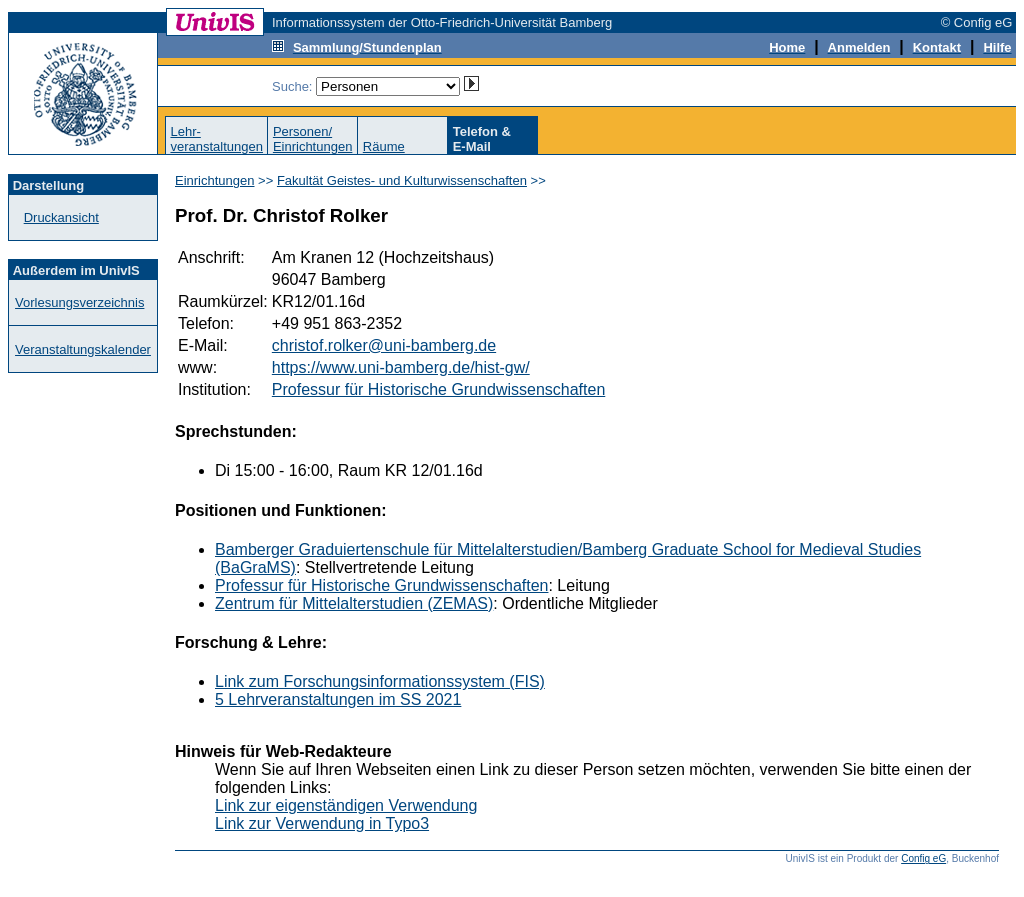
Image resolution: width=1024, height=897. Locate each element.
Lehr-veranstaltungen (216, 139)
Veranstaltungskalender (83, 349)
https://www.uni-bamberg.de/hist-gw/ (401, 367)
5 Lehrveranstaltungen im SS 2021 (338, 699)
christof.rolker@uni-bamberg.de (384, 345)
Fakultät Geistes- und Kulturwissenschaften (402, 180)
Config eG (923, 858)
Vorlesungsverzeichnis (79, 302)
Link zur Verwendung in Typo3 (322, 823)
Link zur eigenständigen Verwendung (346, 805)
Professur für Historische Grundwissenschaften (438, 389)
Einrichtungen (215, 180)
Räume (384, 146)
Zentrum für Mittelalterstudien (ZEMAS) (354, 603)
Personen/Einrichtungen (313, 139)
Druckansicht (61, 217)
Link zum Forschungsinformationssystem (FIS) (380, 681)
